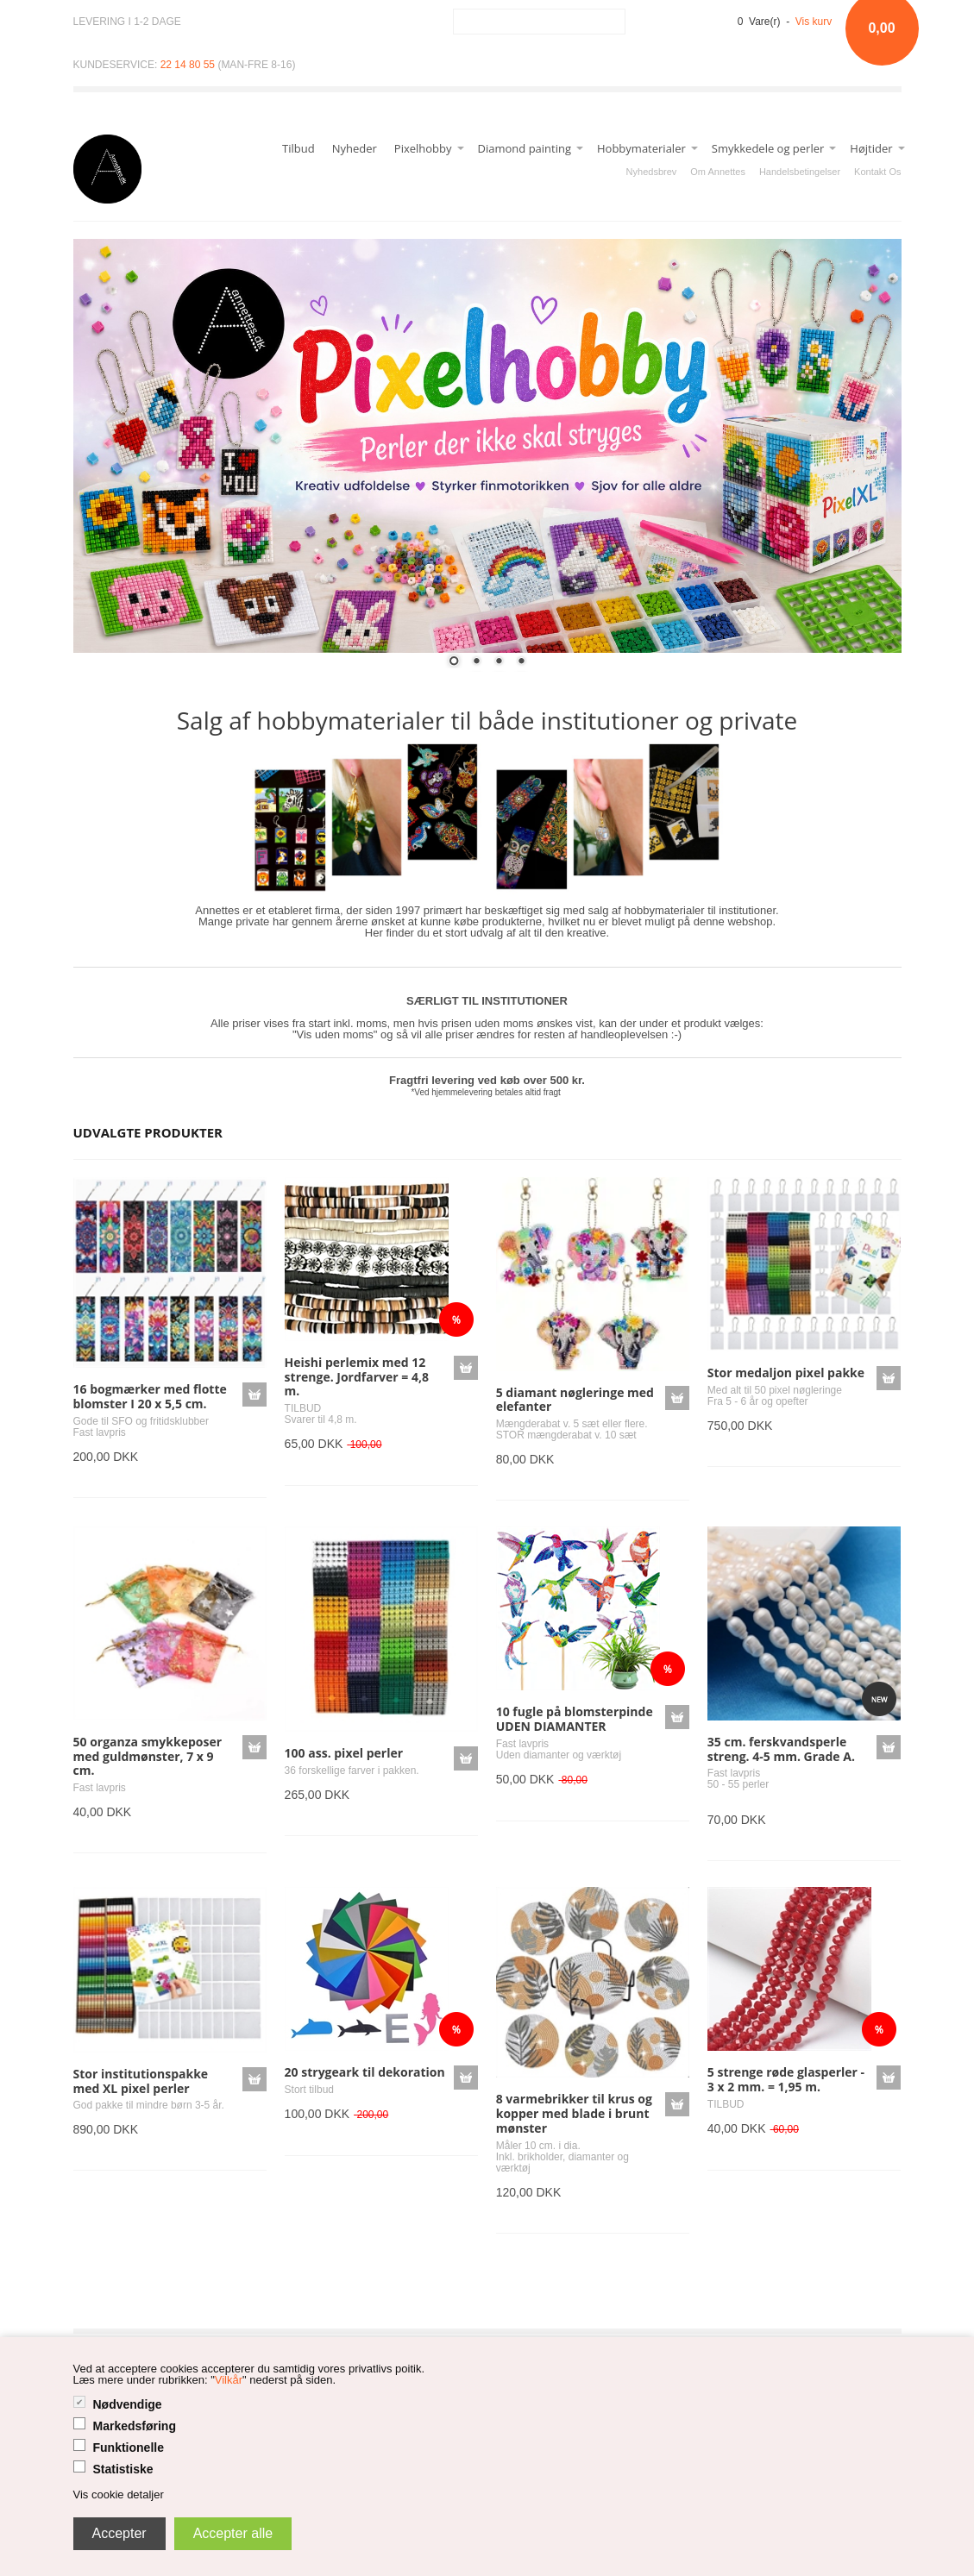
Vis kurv (813, 22)
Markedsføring (134, 2426)
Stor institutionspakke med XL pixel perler (141, 2081)
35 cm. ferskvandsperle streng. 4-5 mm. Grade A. (781, 1748)
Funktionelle (128, 2447)
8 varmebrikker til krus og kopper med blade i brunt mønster (574, 2113)
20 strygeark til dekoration (365, 2072)
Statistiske (123, 2469)
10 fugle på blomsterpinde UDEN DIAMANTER (574, 1718)
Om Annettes (717, 171)
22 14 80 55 (187, 65)
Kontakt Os (877, 171)
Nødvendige (127, 2404)
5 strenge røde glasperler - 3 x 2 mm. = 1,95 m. (785, 2079)
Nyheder (354, 148)
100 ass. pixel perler (344, 1753)
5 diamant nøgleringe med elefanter (575, 1399)
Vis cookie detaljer (118, 2494)
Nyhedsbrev (651, 171)
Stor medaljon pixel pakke (785, 1372)
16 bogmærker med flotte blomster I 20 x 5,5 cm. (150, 1396)
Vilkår (228, 2379)
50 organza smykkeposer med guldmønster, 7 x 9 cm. (148, 1756)
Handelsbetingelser (799, 171)
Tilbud (298, 148)
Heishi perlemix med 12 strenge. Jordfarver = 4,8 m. (357, 1377)
